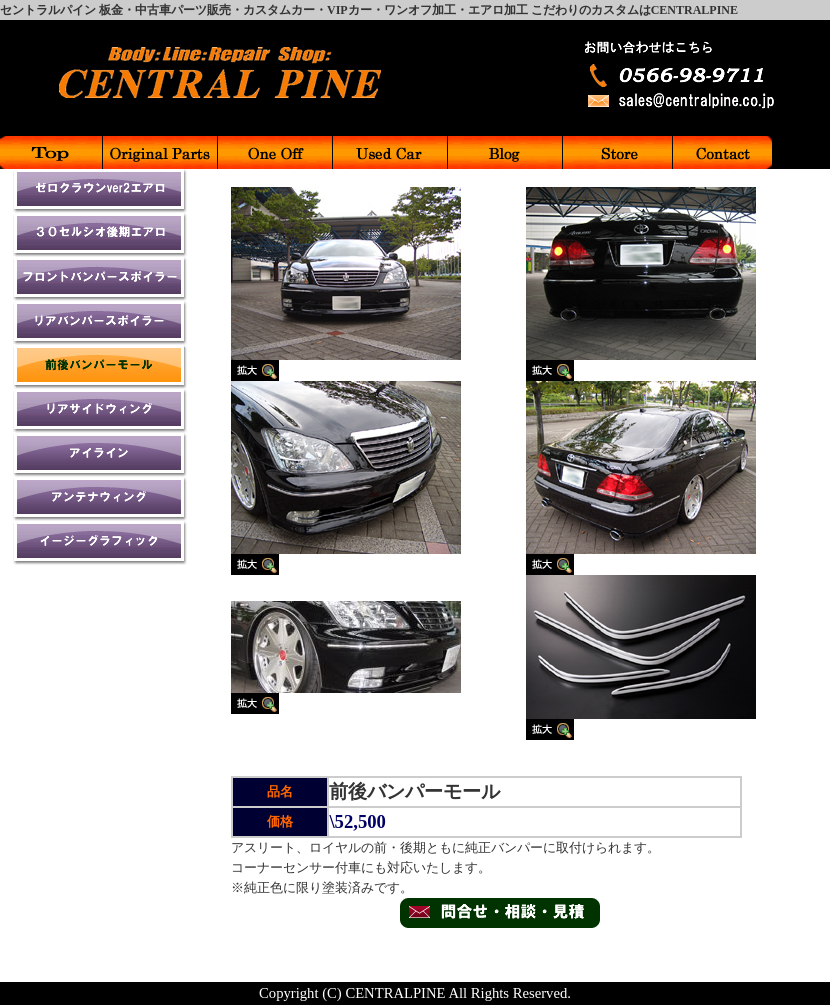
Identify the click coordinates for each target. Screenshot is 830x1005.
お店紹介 (616, 152)
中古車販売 (388, 152)
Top (50, 152)
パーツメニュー (158, 152)
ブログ (503, 152)
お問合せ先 (721, 152)
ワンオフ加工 (273, 152)
